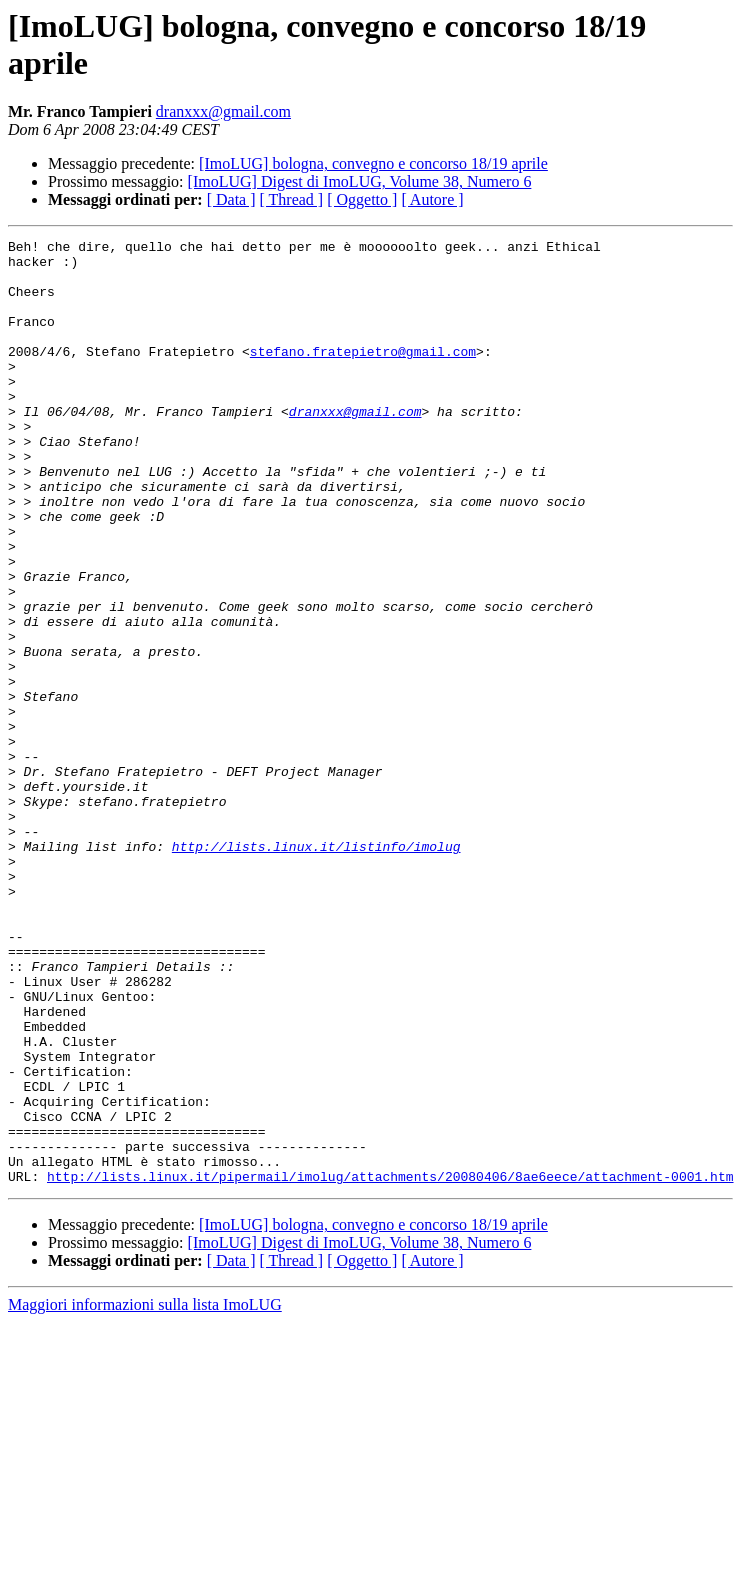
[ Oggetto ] (362, 199)
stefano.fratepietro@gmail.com (363, 375)
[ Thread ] (292, 199)
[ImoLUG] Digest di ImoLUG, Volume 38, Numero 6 (360, 181)
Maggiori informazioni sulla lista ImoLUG (145, 1493)
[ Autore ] (432, 199)
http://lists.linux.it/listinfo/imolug (316, 969)
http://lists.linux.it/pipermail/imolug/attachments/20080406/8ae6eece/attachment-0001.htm (390, 1365)
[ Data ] (231, 199)
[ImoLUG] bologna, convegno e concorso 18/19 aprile (373, 163)
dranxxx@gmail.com (223, 111)
